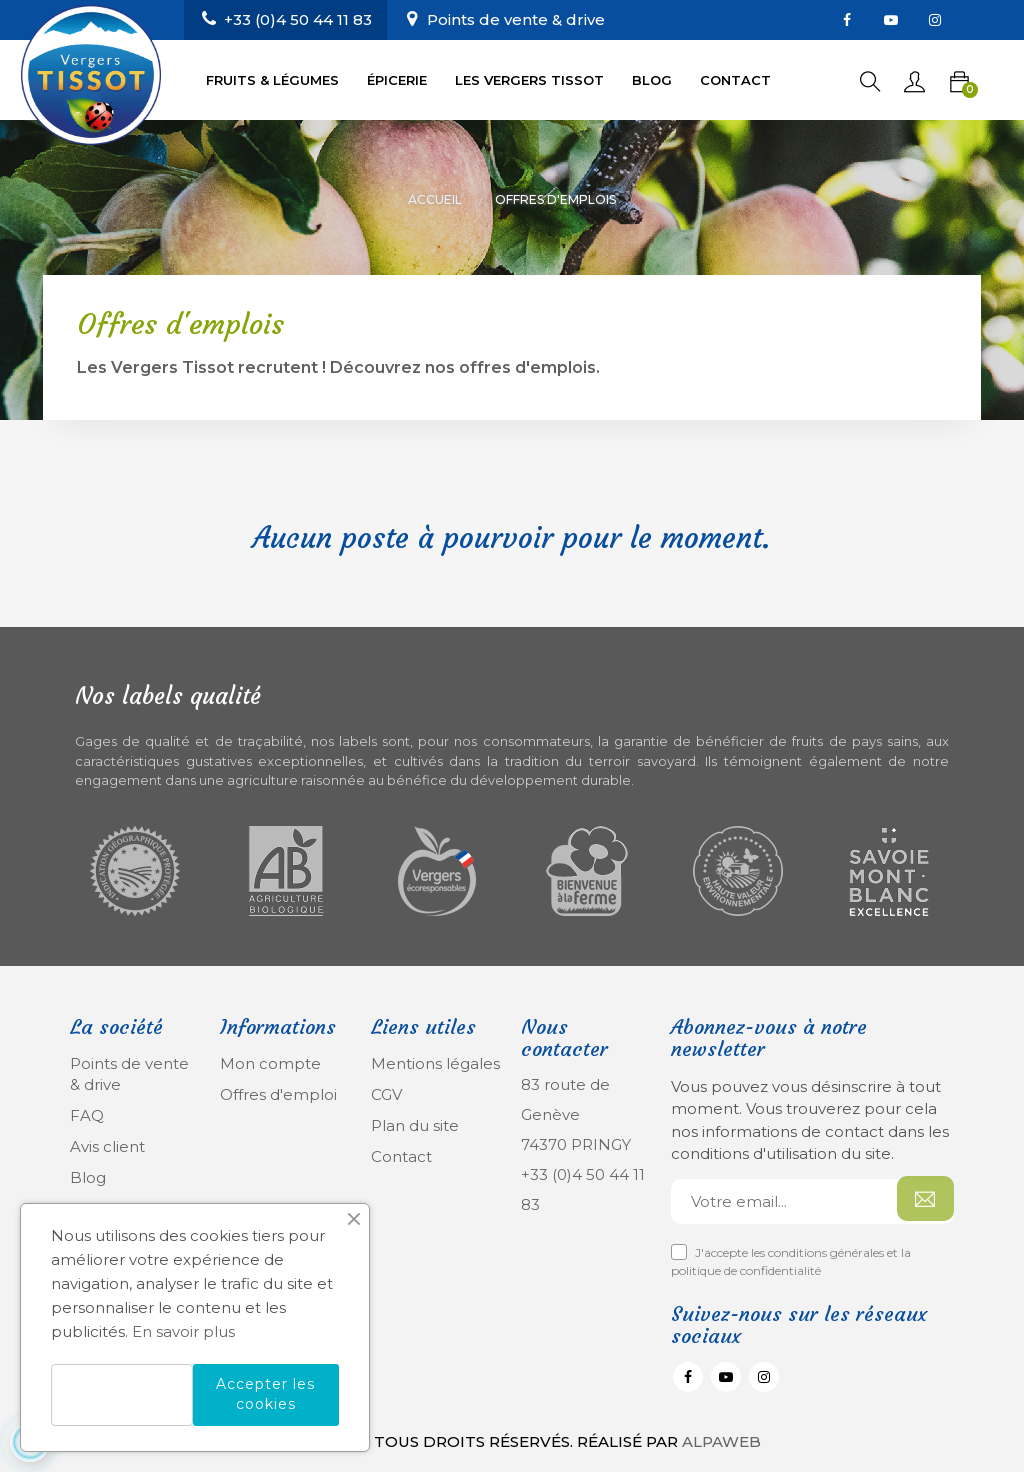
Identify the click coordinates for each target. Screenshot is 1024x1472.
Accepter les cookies (265, 1394)
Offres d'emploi (278, 1094)
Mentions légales (435, 1063)
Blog (88, 1177)
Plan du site (415, 1125)
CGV (386, 1094)
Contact (401, 1156)
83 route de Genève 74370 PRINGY (576, 1114)
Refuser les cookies (121, 1395)
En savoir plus (183, 1331)
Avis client (107, 1146)
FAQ (87, 1115)
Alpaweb (721, 1441)
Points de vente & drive (516, 19)
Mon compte (270, 1063)
